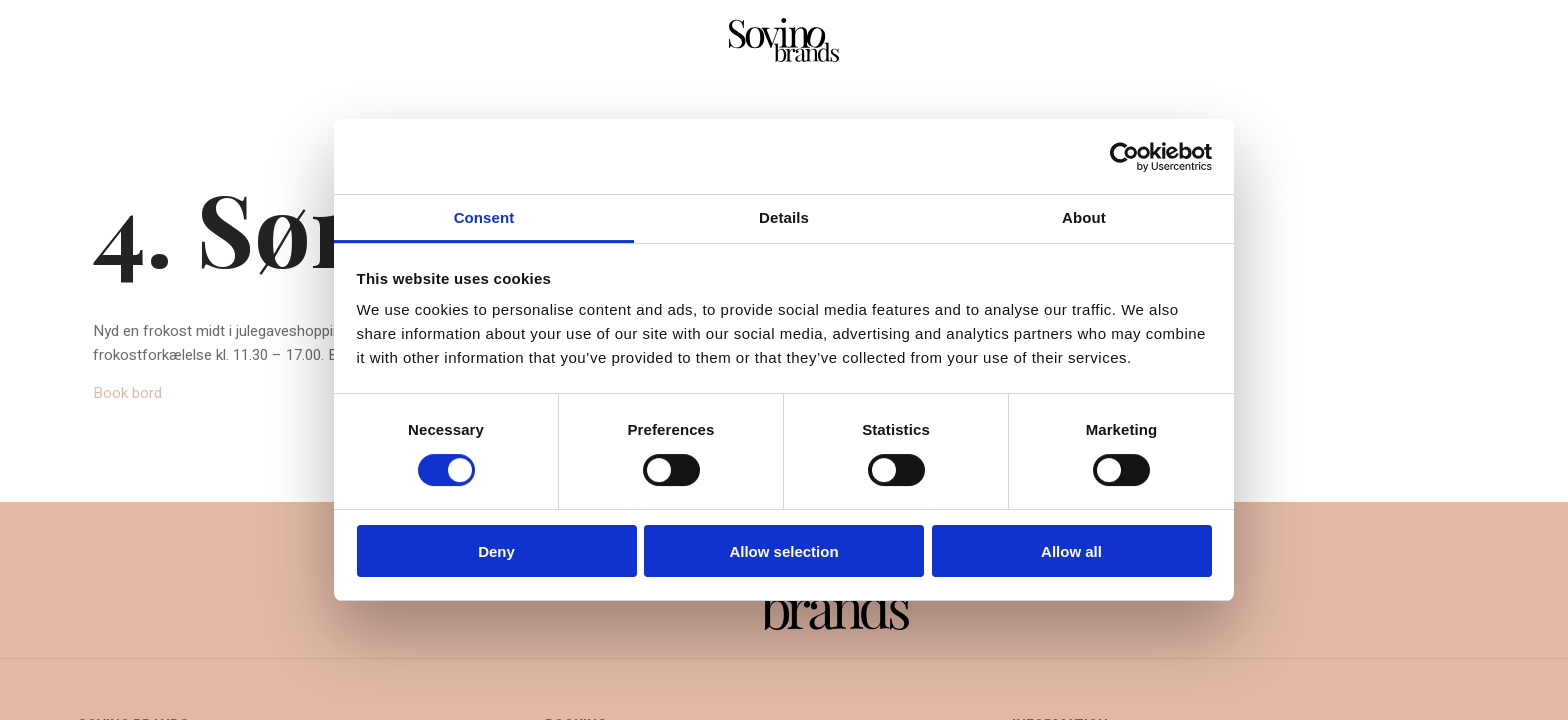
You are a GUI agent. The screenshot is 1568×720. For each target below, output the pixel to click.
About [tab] (1084, 217)
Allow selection (783, 551)
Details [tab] (784, 217)
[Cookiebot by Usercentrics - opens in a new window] (1124, 157)
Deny (496, 551)
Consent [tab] (484, 217)
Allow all (1071, 551)
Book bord (127, 393)
